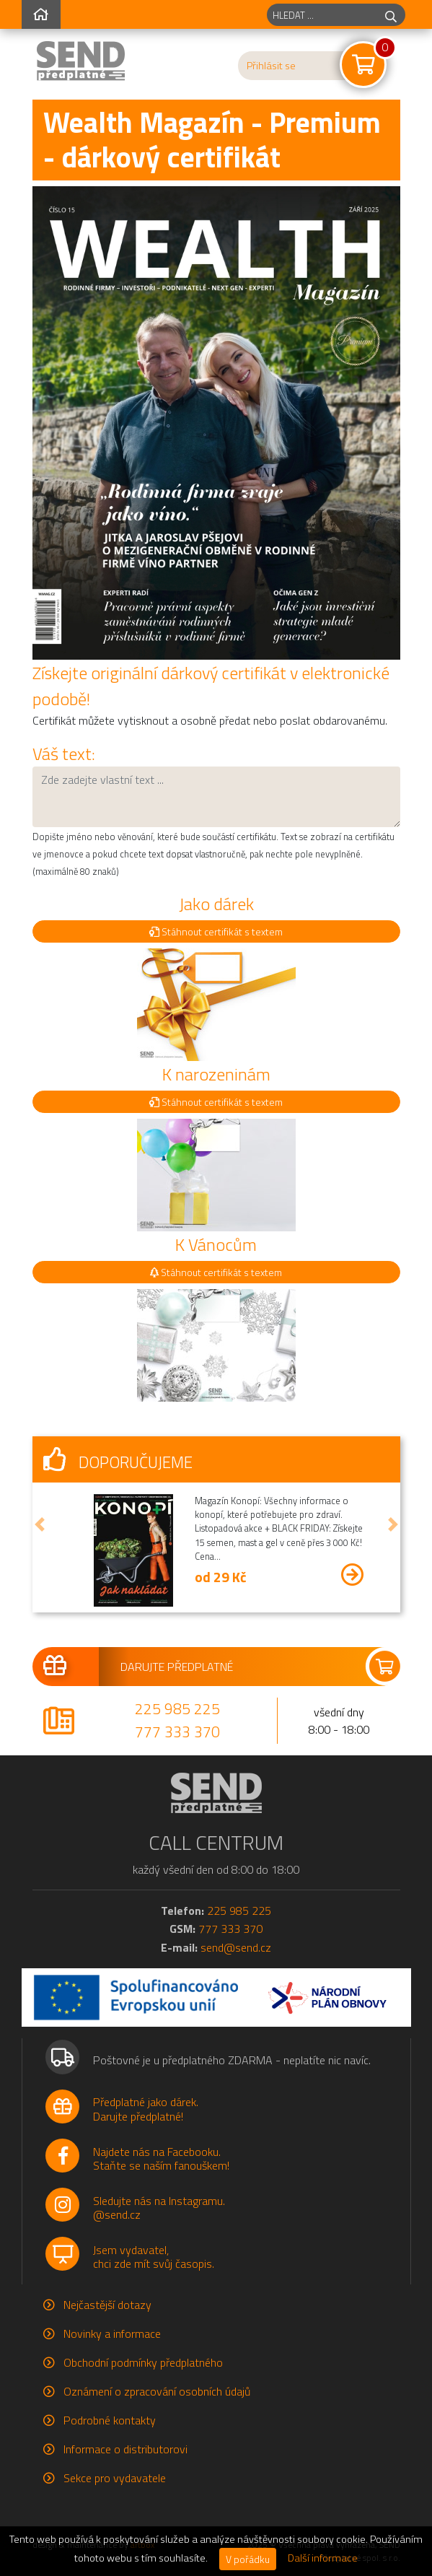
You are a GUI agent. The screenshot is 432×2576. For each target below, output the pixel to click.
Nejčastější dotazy (107, 2304)
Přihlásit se (271, 66)
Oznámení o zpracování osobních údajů (156, 2391)
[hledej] (390, 15)
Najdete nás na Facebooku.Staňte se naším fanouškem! (161, 2158)
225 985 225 (177, 1708)
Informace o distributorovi (125, 2449)
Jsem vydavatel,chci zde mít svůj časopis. (153, 2256)
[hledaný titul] (322, 15)
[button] (39, 1524)
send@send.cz (235, 1947)
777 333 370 (177, 1731)
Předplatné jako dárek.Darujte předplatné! (145, 2108)
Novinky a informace (112, 2333)
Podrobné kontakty (109, 2420)
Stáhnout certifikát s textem (216, 931)
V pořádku (248, 2559)
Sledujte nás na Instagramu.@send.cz (159, 2207)
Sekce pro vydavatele (114, 2478)
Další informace (323, 2558)
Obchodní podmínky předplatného (143, 2362)
